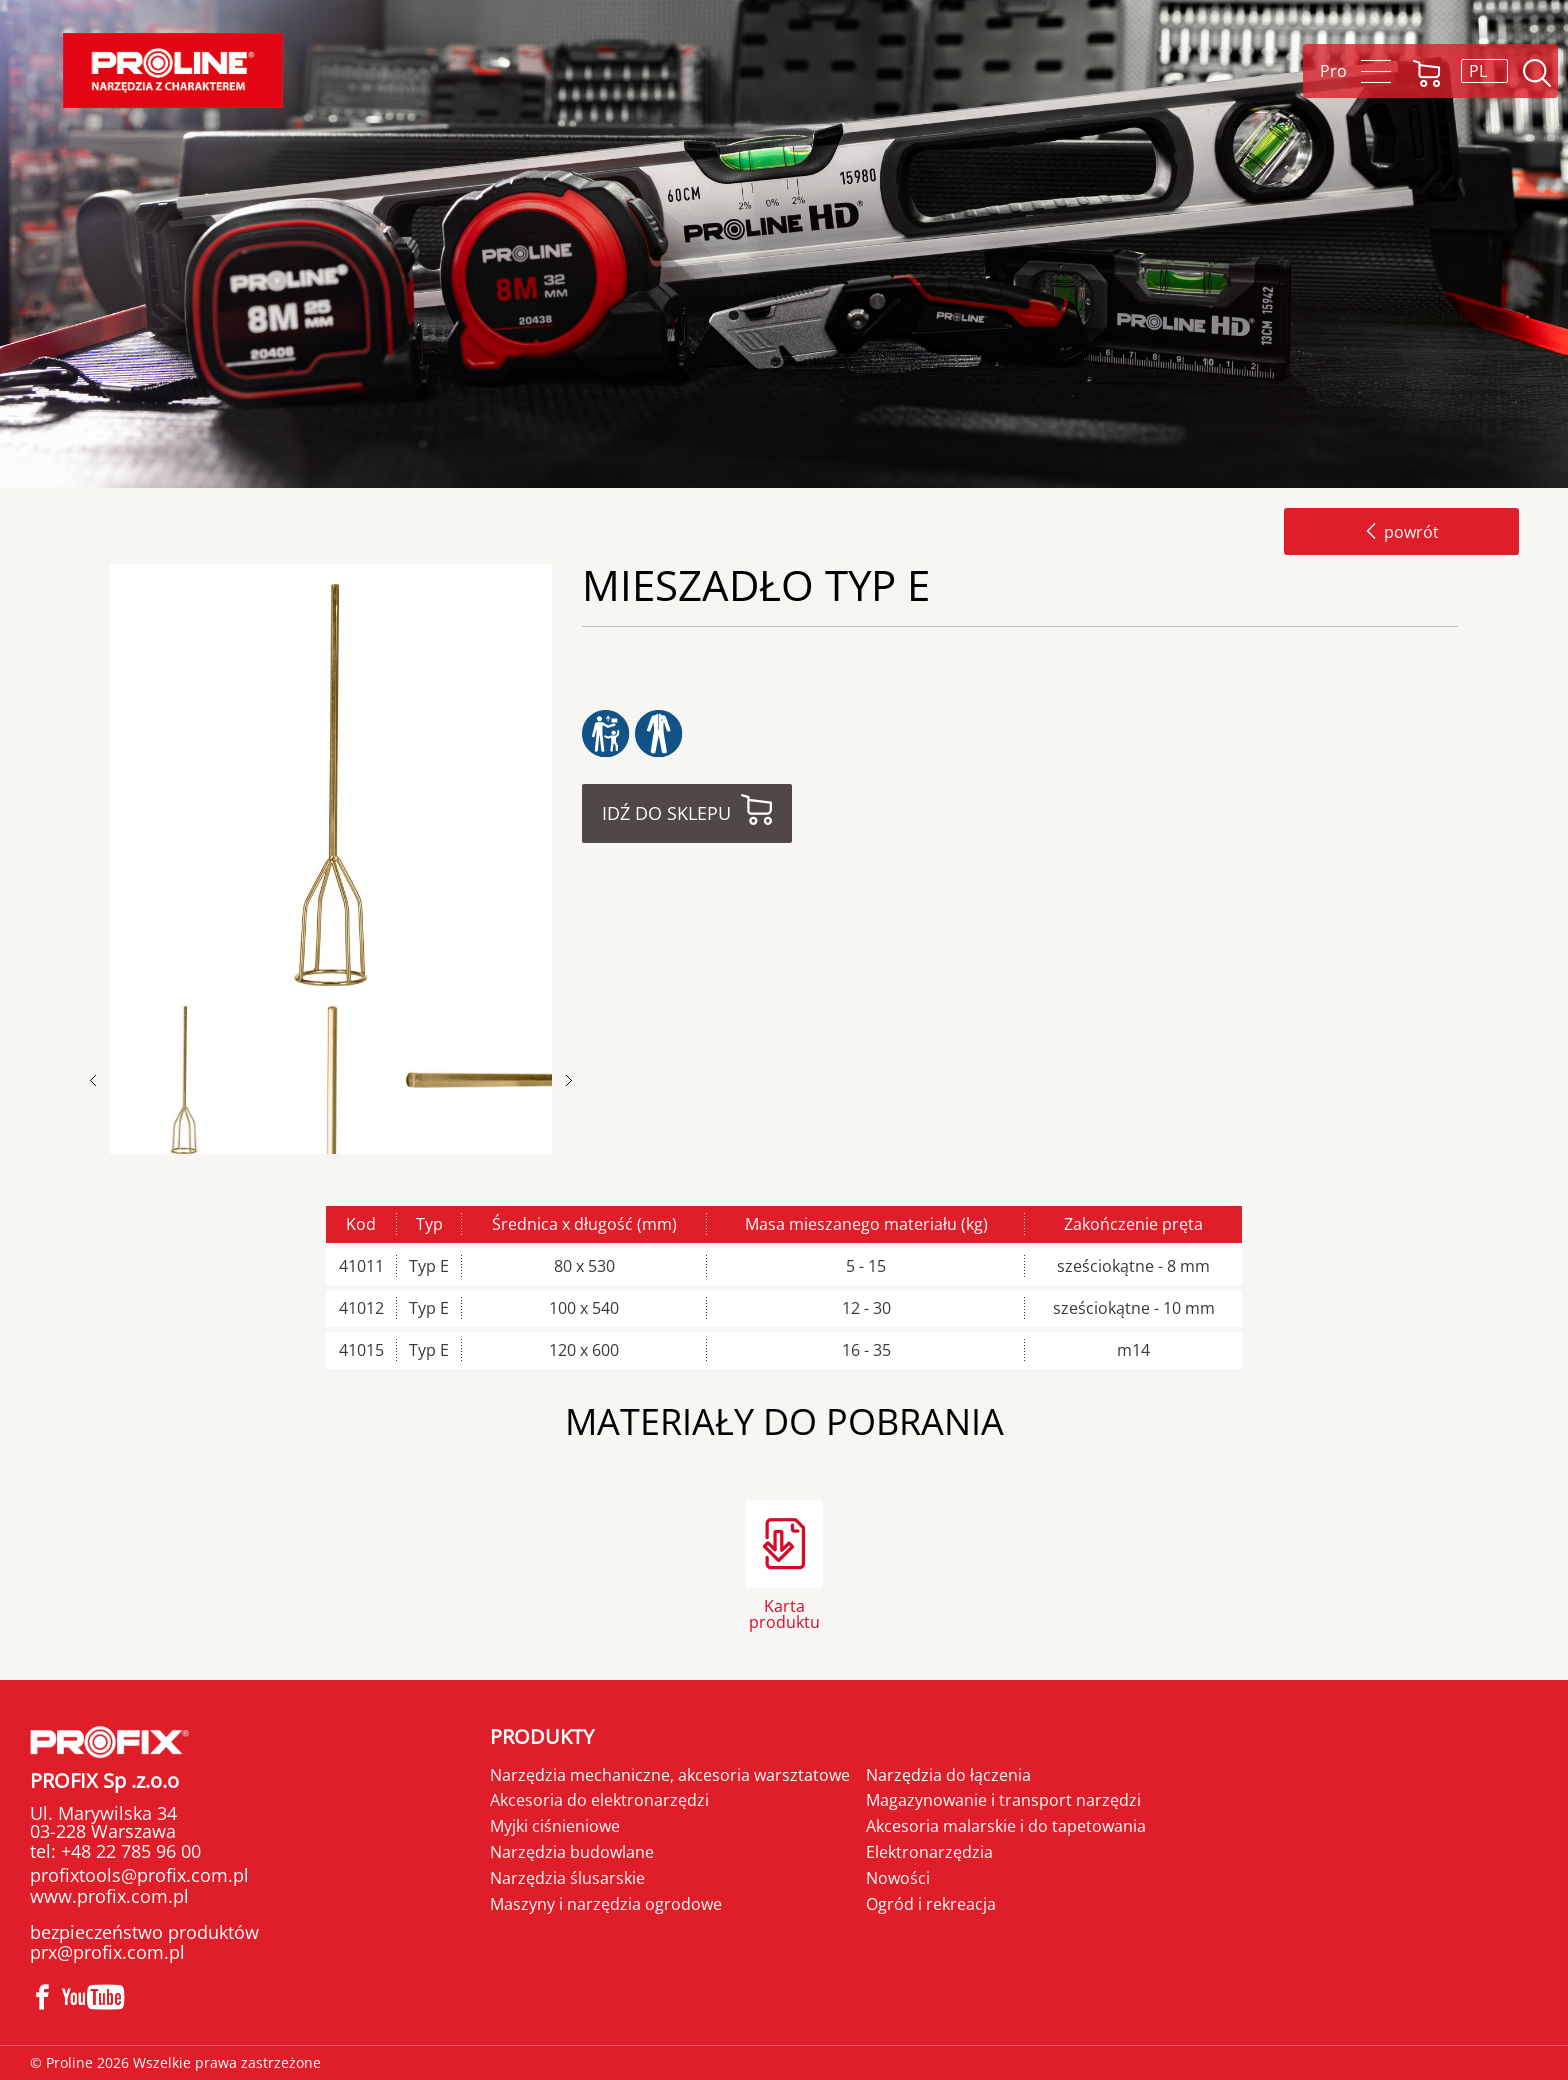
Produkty (542, 1736)
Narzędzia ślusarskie (567, 1878)
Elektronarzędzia (929, 1852)
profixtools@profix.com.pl (139, 1875)
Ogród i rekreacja (931, 1904)
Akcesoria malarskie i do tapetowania (1006, 1826)
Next (569, 1080)
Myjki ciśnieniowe (555, 1826)
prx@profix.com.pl (107, 1952)
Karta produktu (784, 1612)
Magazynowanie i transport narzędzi (1003, 1800)
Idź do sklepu (666, 813)
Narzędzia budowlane (572, 1852)
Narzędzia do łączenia (948, 1775)
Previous (103, 1080)
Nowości (898, 1878)
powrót (1401, 532)
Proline (173, 70)
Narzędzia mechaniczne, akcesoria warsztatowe (670, 1775)
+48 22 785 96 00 (128, 1851)
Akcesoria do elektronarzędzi (599, 1800)
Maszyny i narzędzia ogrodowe (606, 1904)
